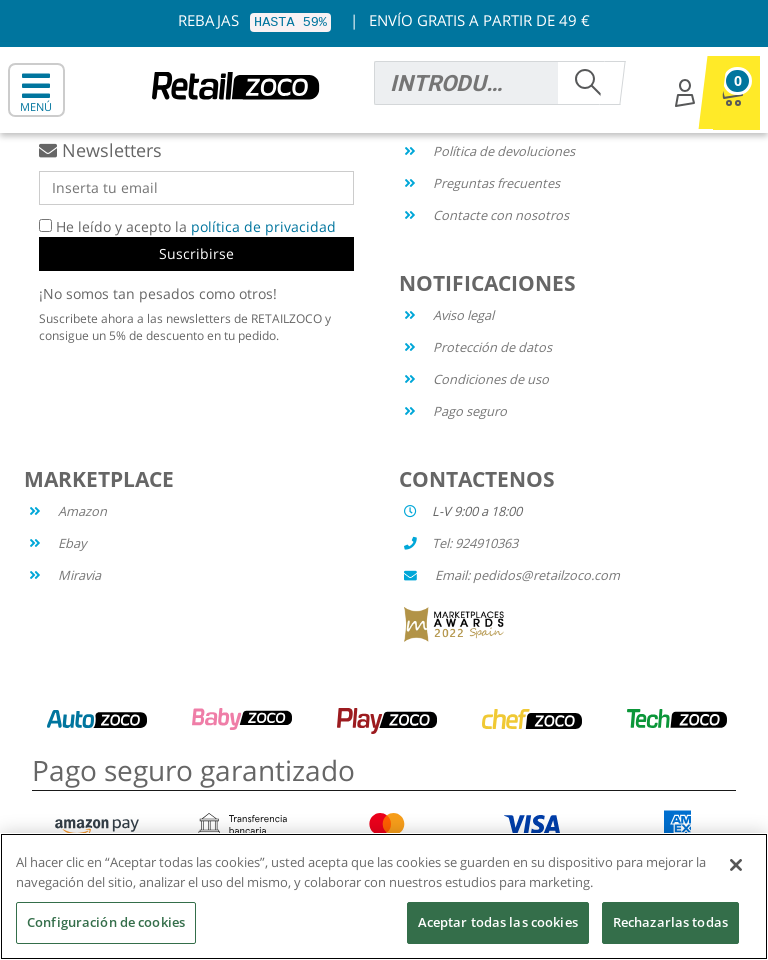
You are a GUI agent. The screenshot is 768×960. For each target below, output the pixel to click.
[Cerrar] (736, 865)
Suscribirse (196, 253)
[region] (384, 896)
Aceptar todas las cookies (498, 922)
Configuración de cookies (106, 922)
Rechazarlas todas (670, 922)
